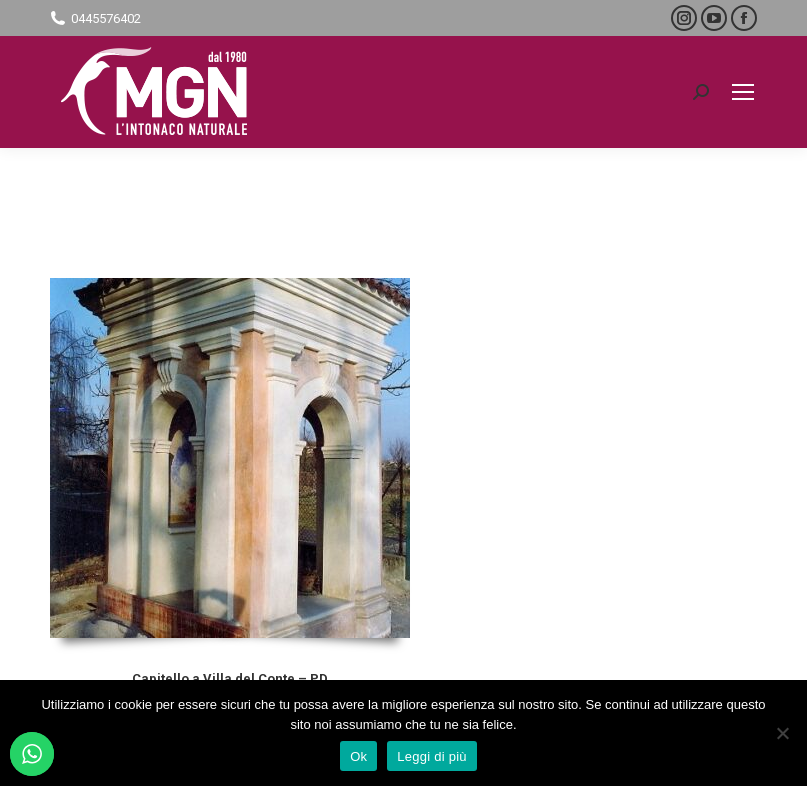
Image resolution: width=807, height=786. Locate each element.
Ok (358, 756)
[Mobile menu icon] (743, 92)
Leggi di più (432, 756)
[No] (782, 733)
